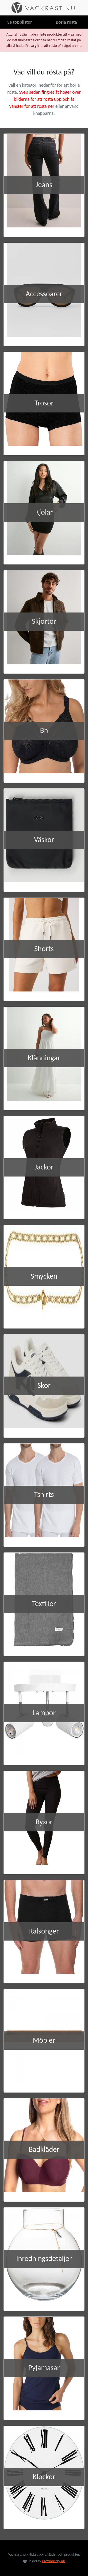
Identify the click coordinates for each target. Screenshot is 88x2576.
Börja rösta (66, 22)
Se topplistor (19, 22)
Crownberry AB (53, 2561)
